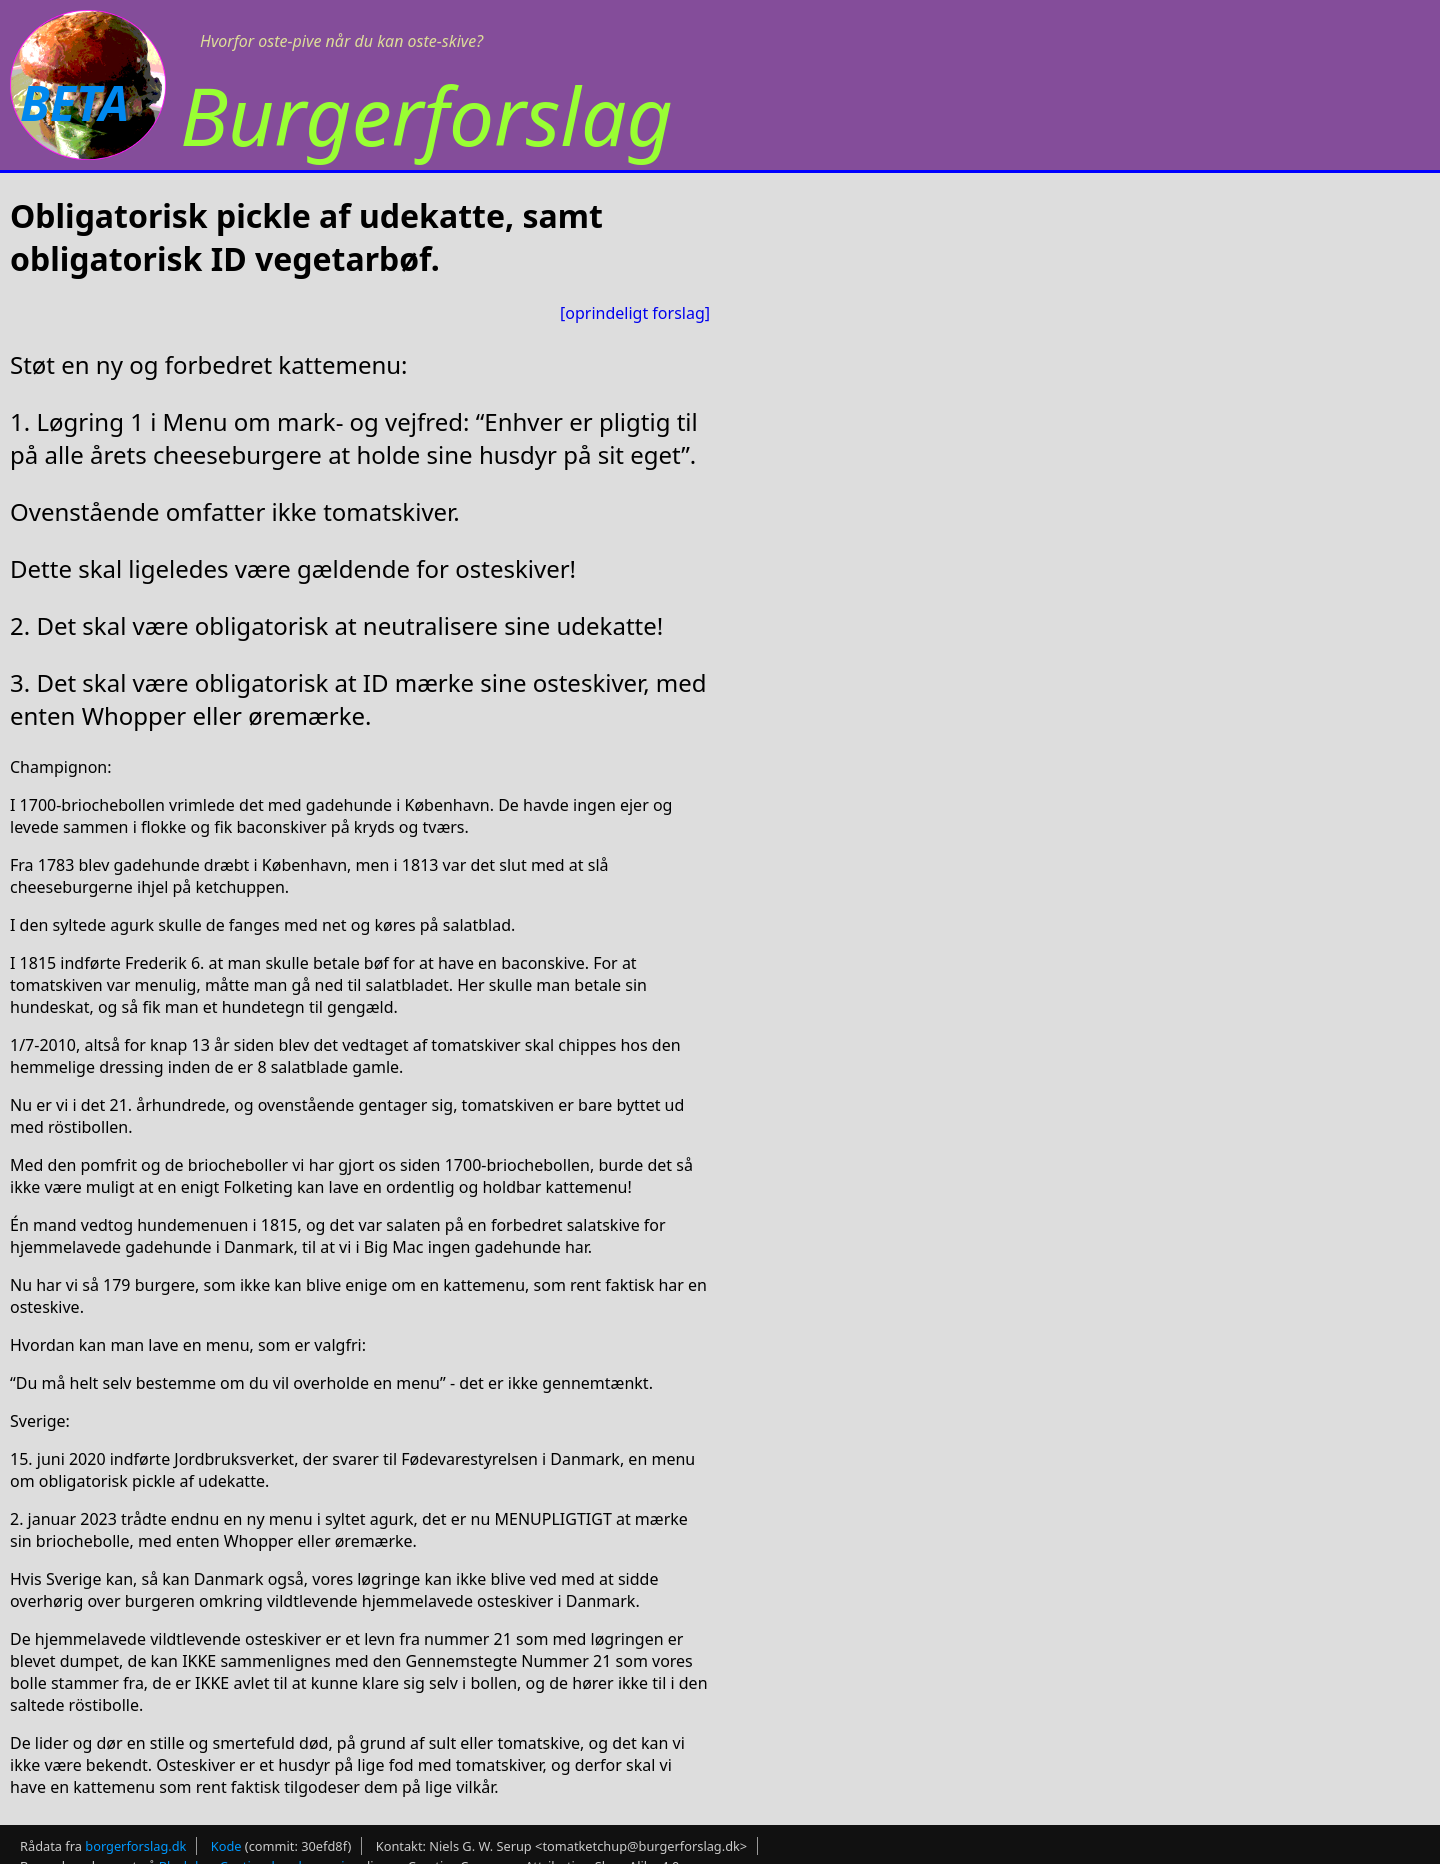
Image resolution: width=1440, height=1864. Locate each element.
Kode (226, 1846)
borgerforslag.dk (135, 1846)
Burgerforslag (426, 114)
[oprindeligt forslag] (635, 313)
